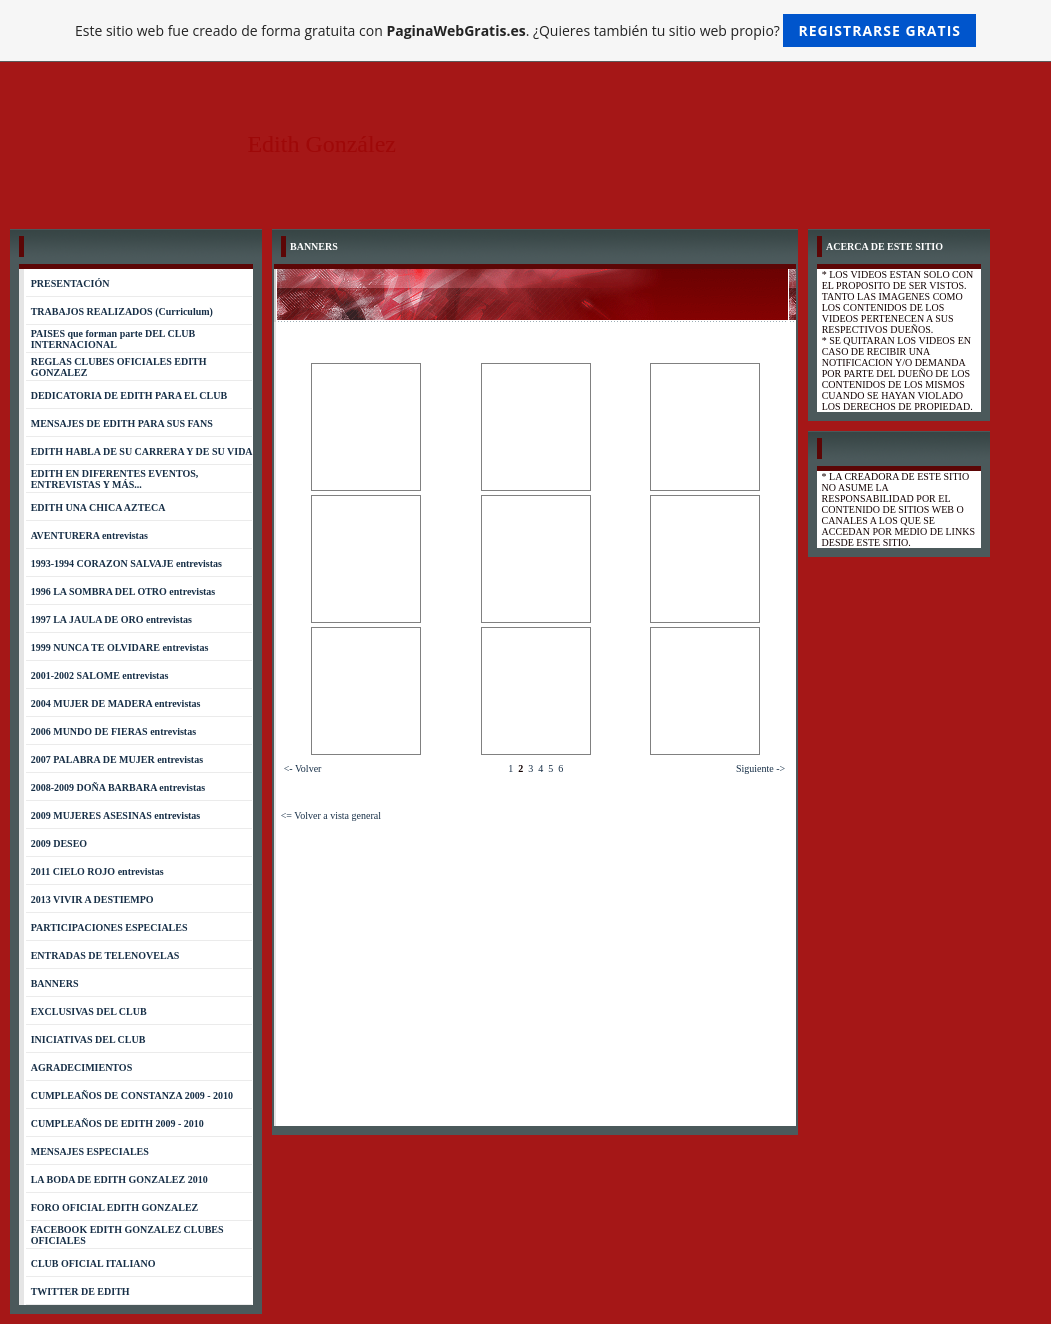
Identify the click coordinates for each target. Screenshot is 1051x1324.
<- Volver (303, 768)
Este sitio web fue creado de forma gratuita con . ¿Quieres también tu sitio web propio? (525, 30)
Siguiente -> (760, 768)
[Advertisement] (536, 971)
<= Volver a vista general (331, 815)
